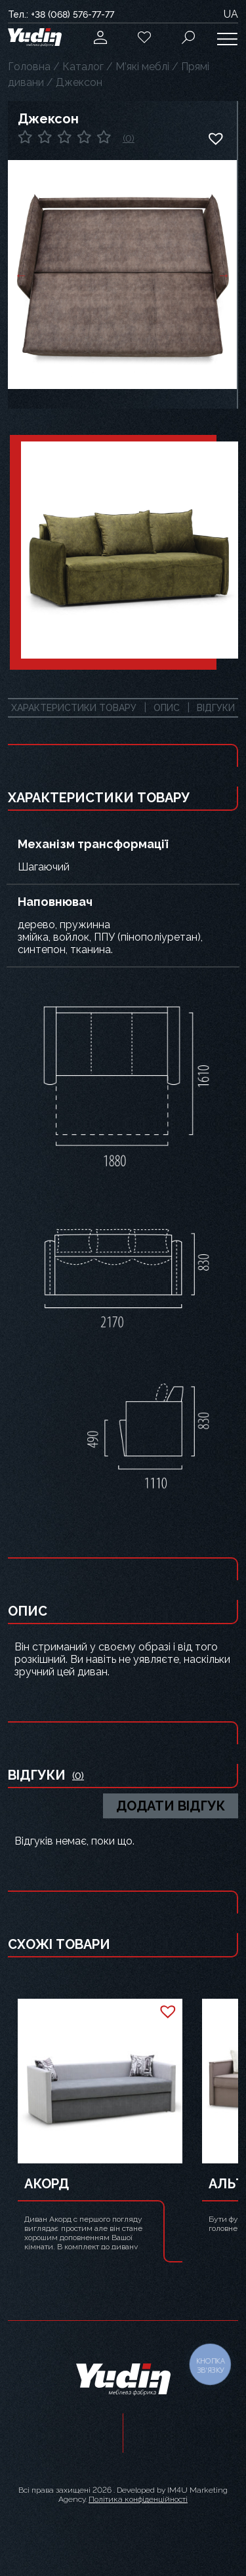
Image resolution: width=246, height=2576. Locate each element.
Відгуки (216, 708)
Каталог (83, 66)
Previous (21, 274)
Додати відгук (170, 1806)
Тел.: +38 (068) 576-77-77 (61, 14)
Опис (167, 708)
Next (223, 274)
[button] (215, 138)
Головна (29, 66)
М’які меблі (142, 66)
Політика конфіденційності (138, 2499)
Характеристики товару (73, 708)
